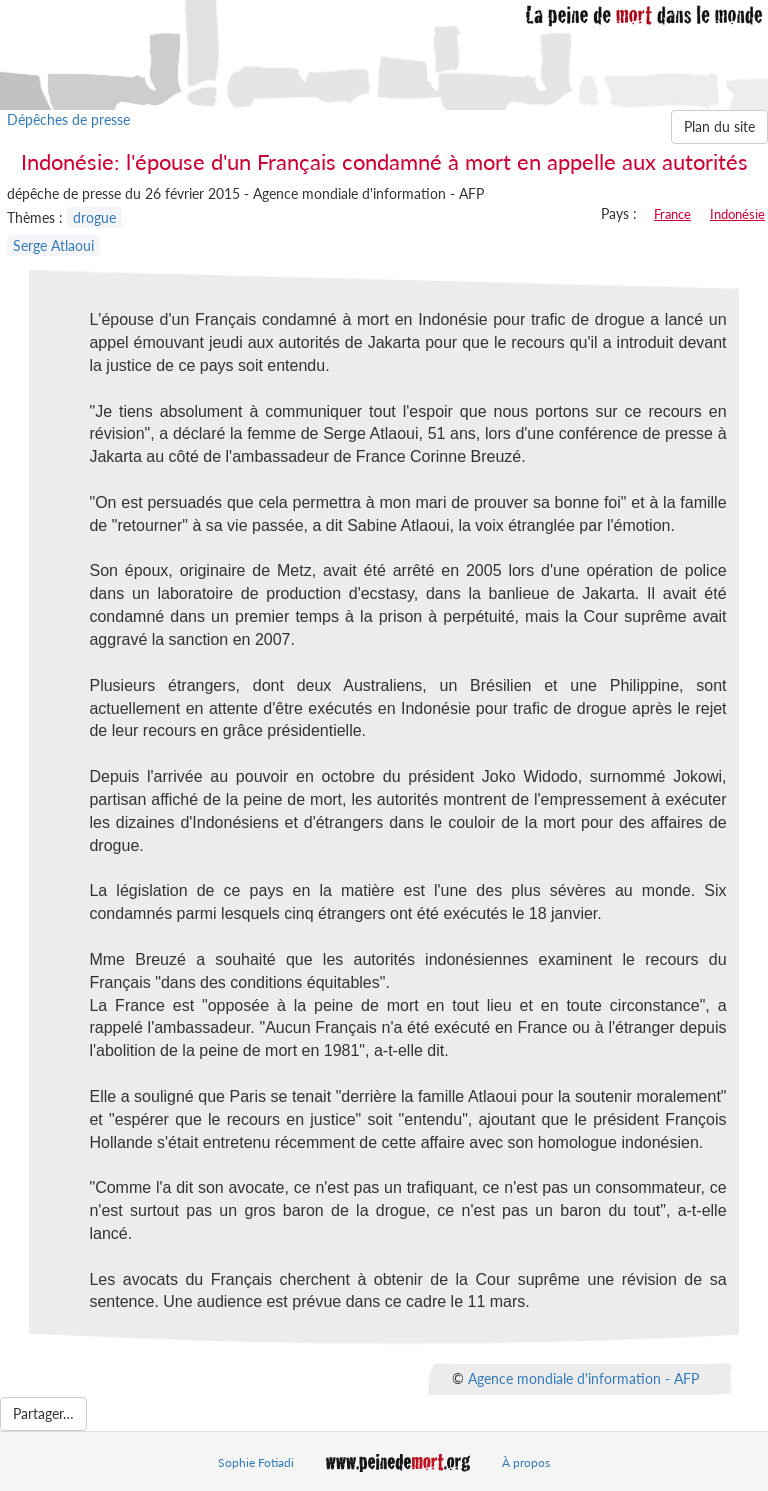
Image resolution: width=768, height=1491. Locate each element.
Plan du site (719, 126)
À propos (526, 1462)
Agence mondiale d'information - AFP (583, 1378)
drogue (94, 217)
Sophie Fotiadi (256, 1462)
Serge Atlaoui (53, 245)
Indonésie (737, 214)
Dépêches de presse (68, 119)
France (672, 214)
